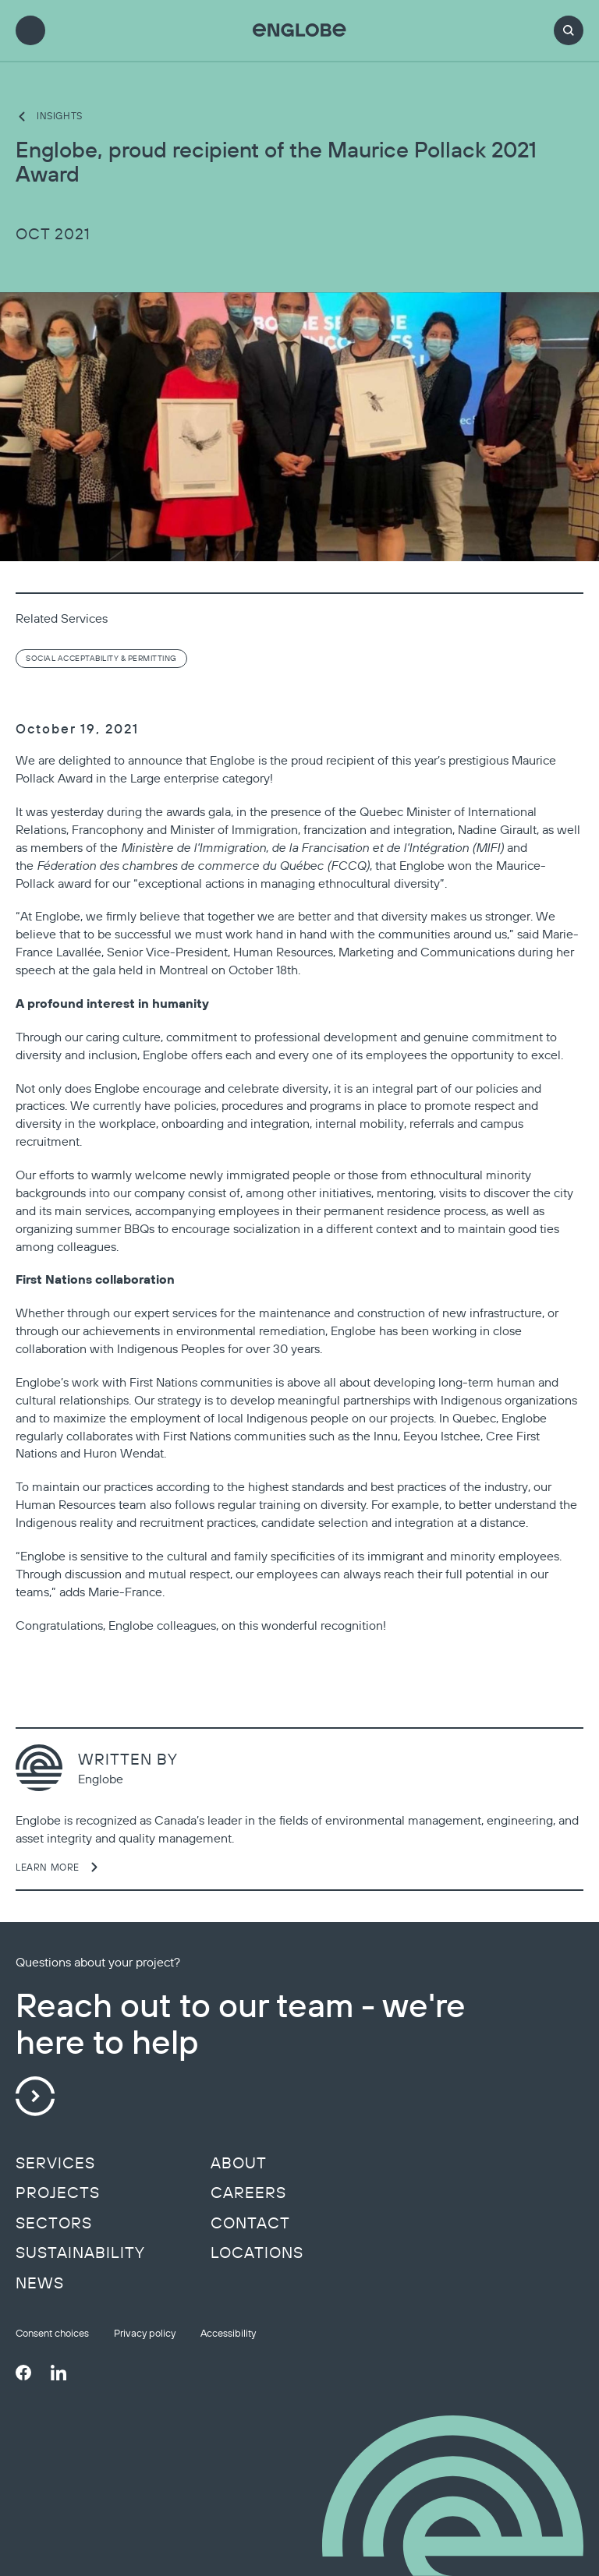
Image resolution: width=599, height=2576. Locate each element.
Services (55, 2163)
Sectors (54, 2223)
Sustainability (80, 2252)
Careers (248, 2192)
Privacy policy (144, 2333)
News (40, 2283)
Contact (250, 2223)
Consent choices (52, 2333)
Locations (257, 2252)
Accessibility (228, 2333)
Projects (58, 2192)
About (239, 2163)
